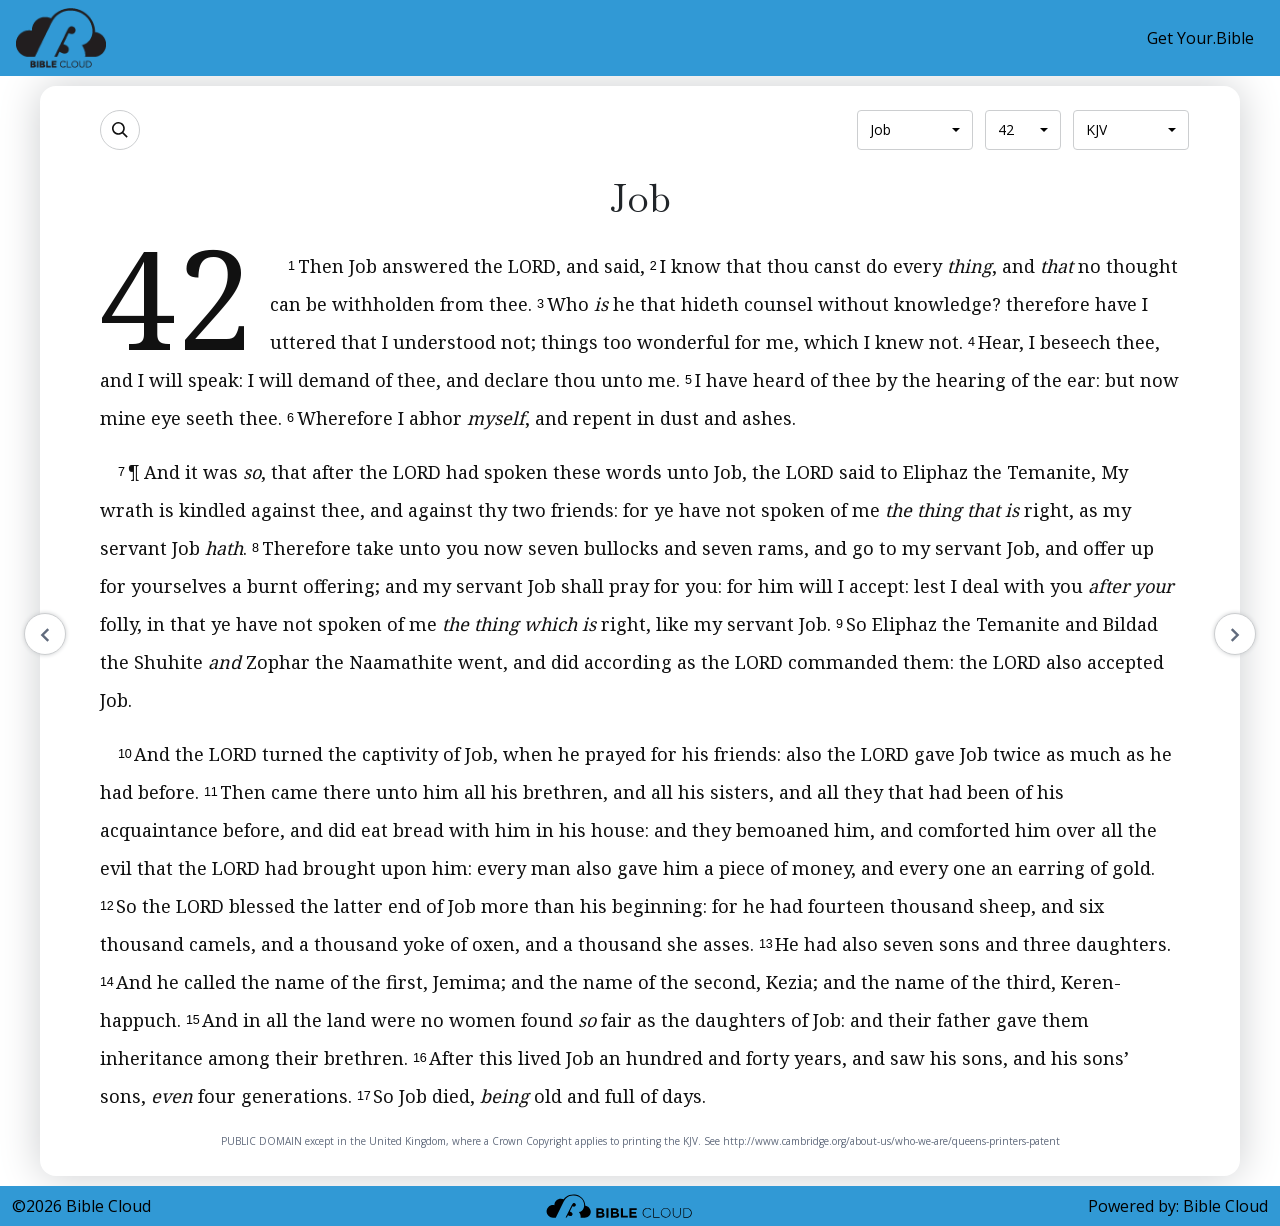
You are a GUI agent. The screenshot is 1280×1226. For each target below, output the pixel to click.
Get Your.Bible (1200, 38)
